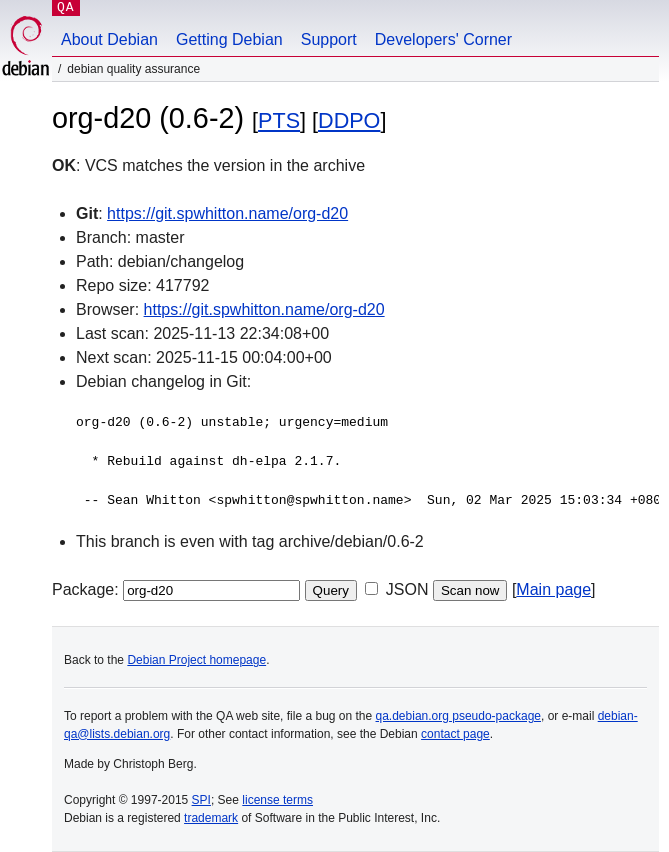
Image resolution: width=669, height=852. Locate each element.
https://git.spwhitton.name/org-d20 (227, 213)
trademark (211, 818)
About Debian (109, 39)
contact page (455, 734)
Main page (553, 589)
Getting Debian (229, 39)
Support (329, 39)
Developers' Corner (443, 39)
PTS (279, 120)
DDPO (349, 120)
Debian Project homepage (196, 660)
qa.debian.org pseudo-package (458, 716)
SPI (201, 800)
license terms (277, 800)
